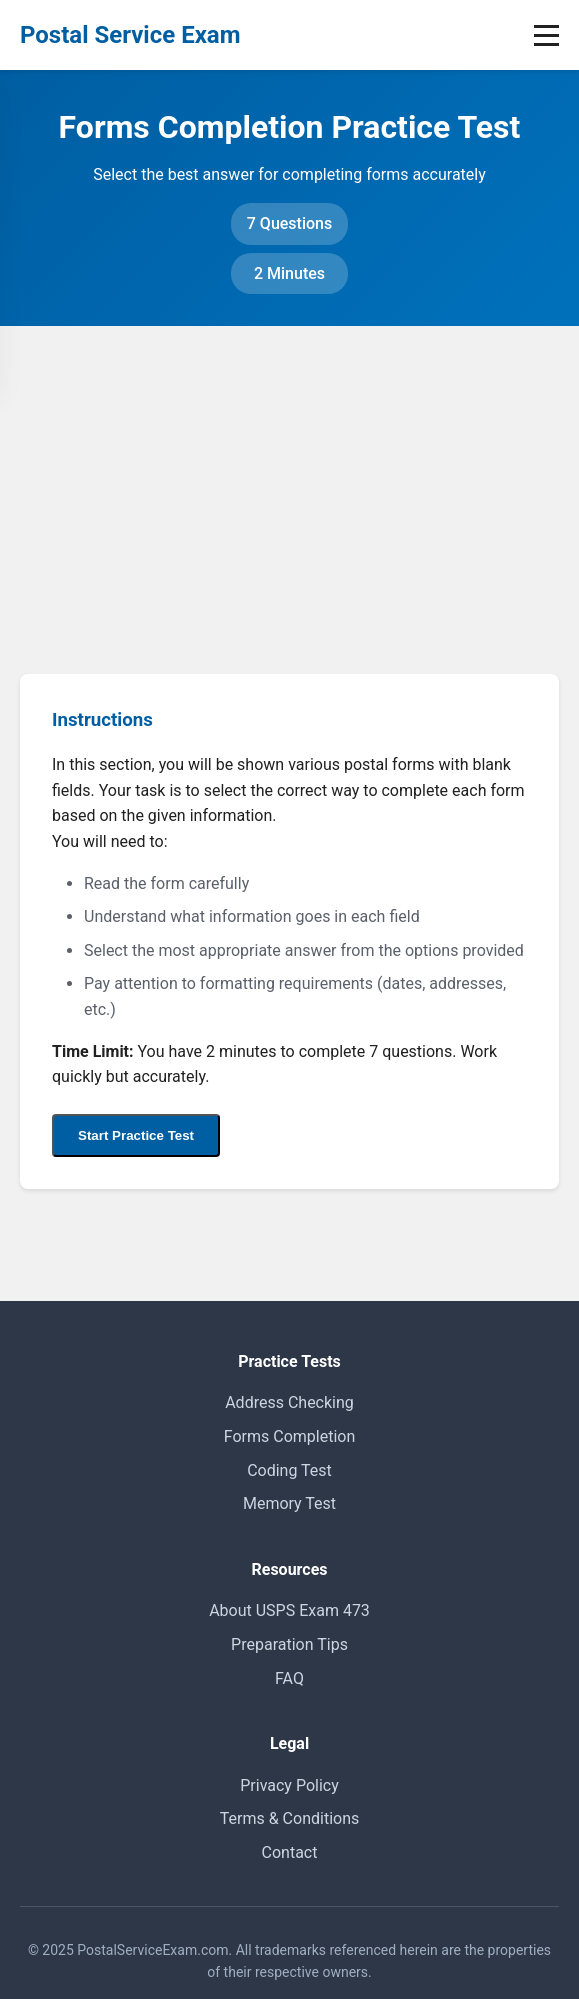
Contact (290, 1852)
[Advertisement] (289, 476)
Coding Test (289, 1470)
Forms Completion (290, 1436)
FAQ (289, 1678)
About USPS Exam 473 (289, 1610)
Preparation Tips (289, 1644)
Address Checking (289, 1402)
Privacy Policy (289, 1785)
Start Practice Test (136, 1135)
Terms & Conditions (290, 1818)
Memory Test (289, 1503)
